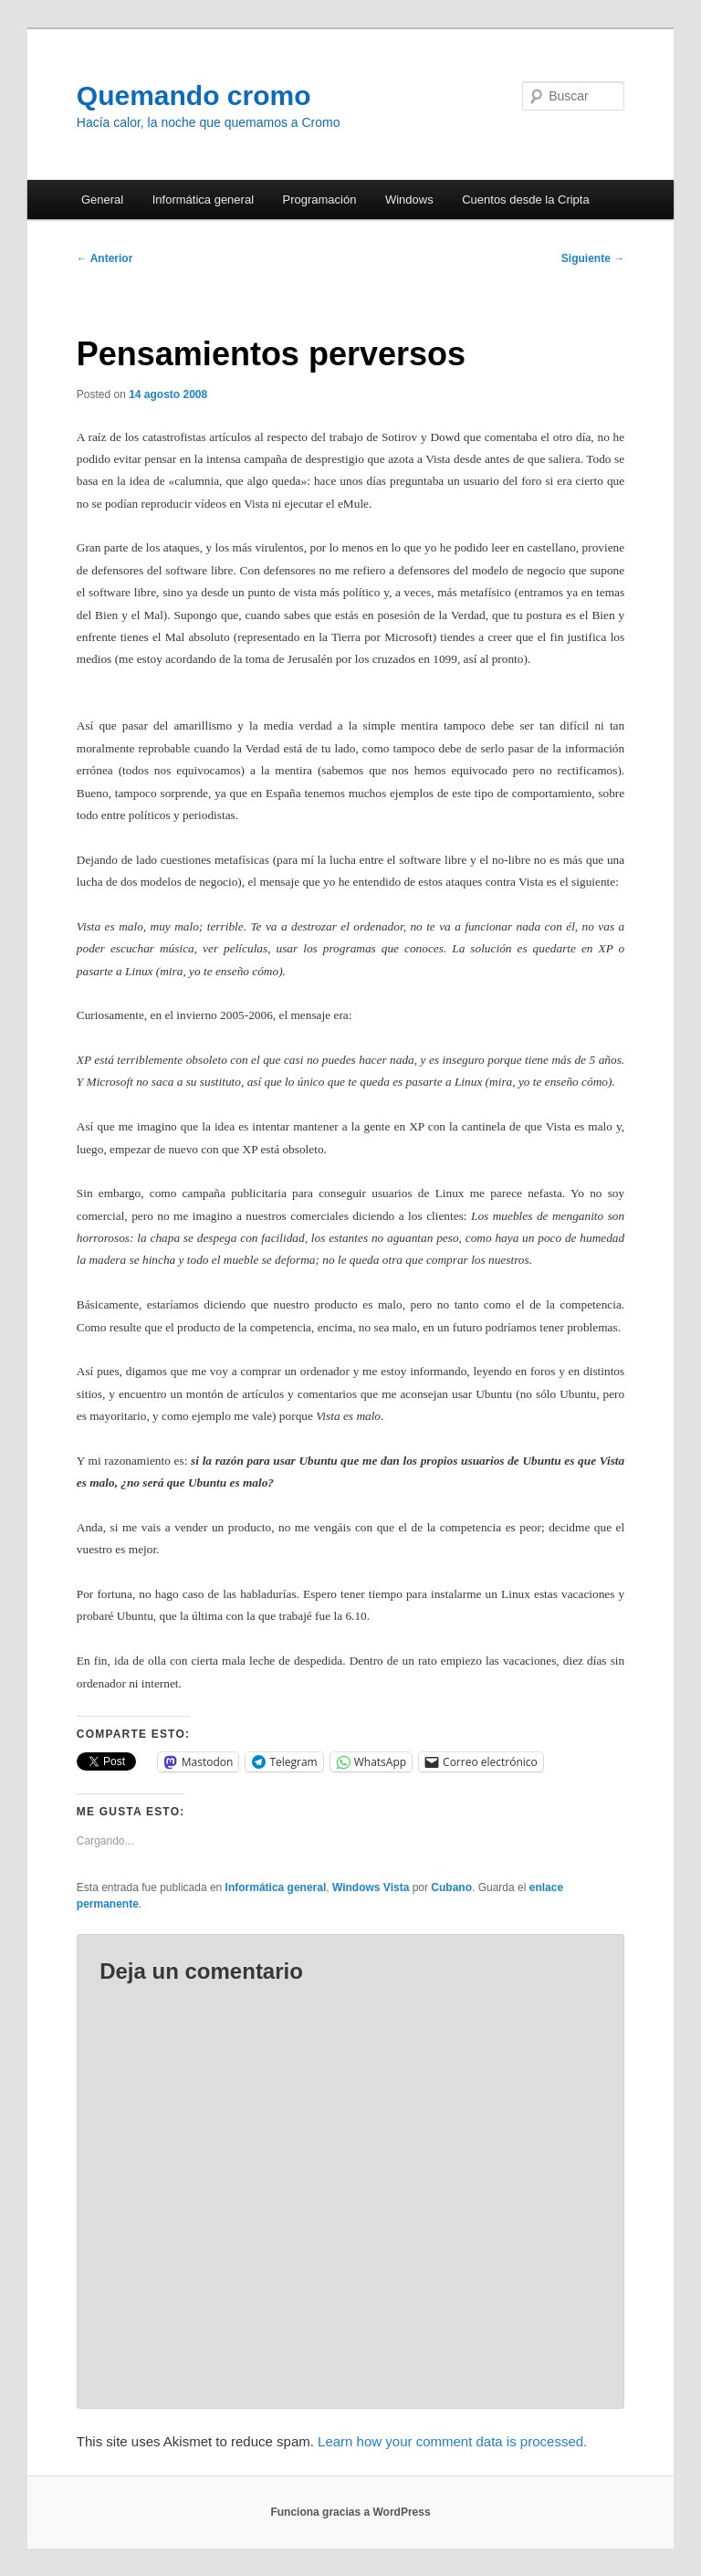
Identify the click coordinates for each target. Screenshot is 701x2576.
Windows (409, 199)
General (102, 199)
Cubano (451, 1887)
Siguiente (592, 258)
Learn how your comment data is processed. (452, 2441)
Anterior (105, 258)
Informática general (203, 199)
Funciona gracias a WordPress (350, 2512)
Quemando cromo (194, 95)
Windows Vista (370, 1887)
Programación (320, 199)
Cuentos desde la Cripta (525, 199)
